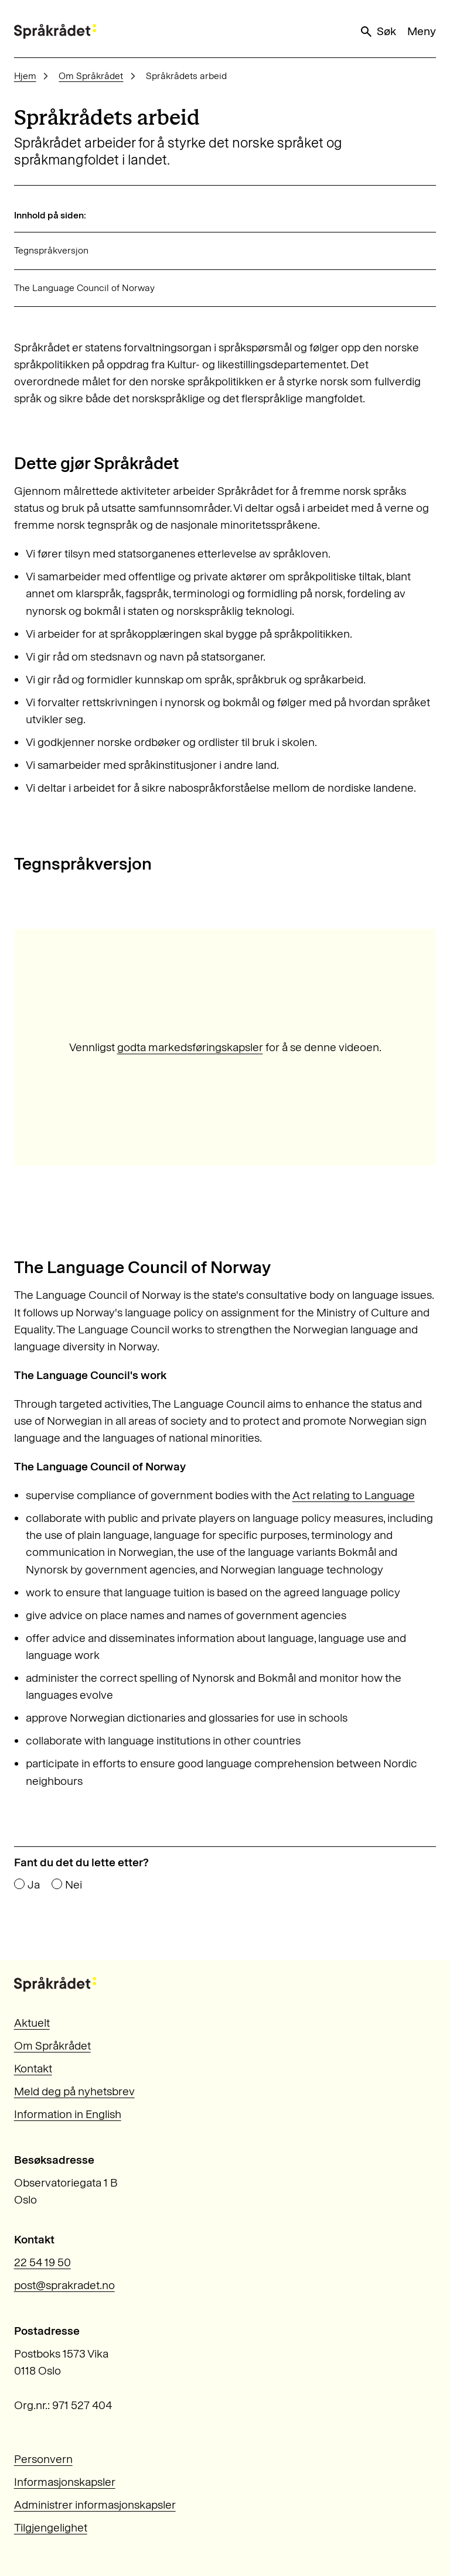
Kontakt (33, 2068)
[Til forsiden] (55, 31)
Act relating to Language (353, 1495)
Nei (73, 1885)
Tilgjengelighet (50, 2527)
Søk (377, 32)
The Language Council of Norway (84, 287)
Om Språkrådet (91, 75)
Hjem (25, 75)
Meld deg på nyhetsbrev (74, 2091)
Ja (34, 1885)
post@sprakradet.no (64, 2285)
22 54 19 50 (42, 2262)
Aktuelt (32, 2023)
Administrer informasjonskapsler (95, 2505)
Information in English (67, 2114)
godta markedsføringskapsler (190, 1047)
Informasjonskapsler (64, 2482)
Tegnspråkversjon (51, 250)
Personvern (43, 2459)
